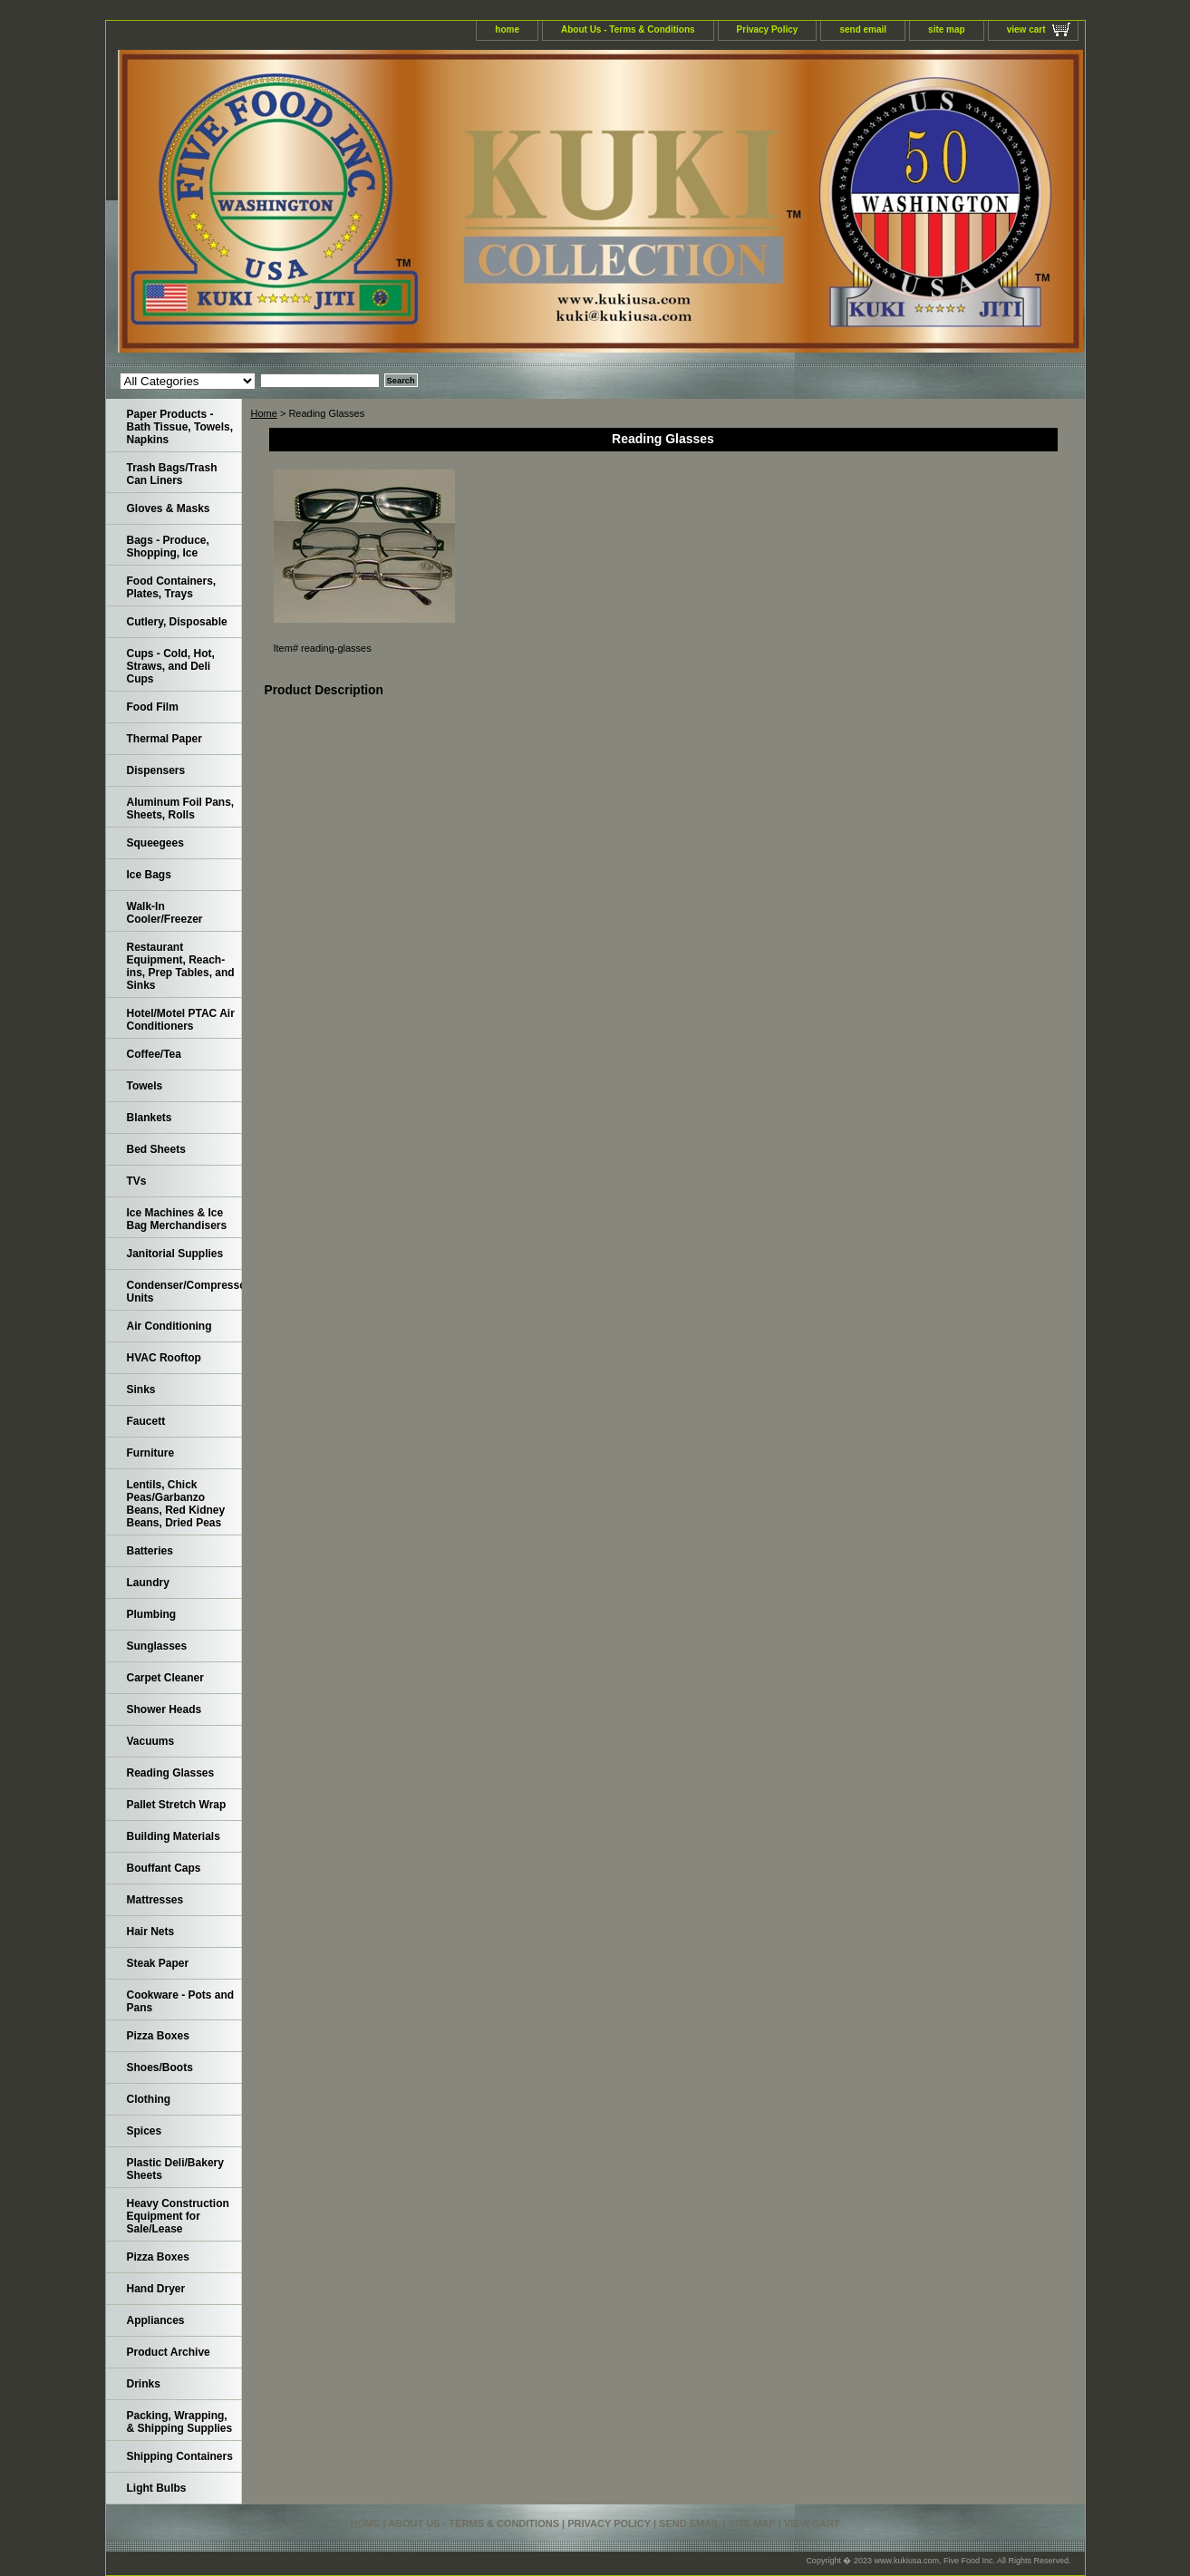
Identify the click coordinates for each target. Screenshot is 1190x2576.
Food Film (153, 707)
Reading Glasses (171, 1773)
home (507, 29)
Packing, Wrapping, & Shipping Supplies (180, 2422)
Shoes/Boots (160, 2067)
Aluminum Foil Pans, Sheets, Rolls (181, 808)
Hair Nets (151, 1931)
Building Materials (173, 1836)
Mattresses (155, 1899)
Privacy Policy (767, 29)
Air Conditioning (169, 1326)
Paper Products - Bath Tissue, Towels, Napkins (180, 427)
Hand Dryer (156, 2288)
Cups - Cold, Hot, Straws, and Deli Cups (171, 666)
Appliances (156, 2320)
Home (264, 413)
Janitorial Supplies (175, 1253)
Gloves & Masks (168, 508)
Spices (144, 2131)
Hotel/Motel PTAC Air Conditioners (181, 1019)
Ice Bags (149, 874)
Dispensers (156, 770)
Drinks (143, 2383)
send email (862, 29)
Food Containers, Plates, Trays (172, 587)
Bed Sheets (156, 1149)
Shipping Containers (180, 2456)
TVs (137, 1181)
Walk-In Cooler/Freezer (165, 912)
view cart (1026, 29)
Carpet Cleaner (165, 1677)
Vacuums (151, 1741)
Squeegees (155, 843)
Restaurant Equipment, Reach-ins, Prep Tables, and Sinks (181, 966)
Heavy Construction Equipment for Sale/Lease (178, 2216)
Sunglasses (157, 1646)
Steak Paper (158, 1963)
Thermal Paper (164, 738)
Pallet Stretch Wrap (177, 1804)
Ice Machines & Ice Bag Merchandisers (177, 1219)
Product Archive (168, 2352)
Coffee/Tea (154, 1054)
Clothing (149, 2099)
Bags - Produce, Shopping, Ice (168, 546)
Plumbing (152, 1614)
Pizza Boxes (158, 2035)
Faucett (146, 1421)
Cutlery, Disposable (177, 621)
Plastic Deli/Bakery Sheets (175, 2169)
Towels (145, 1086)
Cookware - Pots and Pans (181, 2001)
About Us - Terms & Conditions (628, 29)
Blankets (149, 1117)
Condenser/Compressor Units (184, 1291)
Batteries (150, 1551)
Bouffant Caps (164, 1868)
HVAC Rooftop (164, 1357)
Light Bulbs (157, 2488)
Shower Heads (164, 1709)
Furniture (151, 1453)
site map (946, 29)
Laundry (148, 1582)
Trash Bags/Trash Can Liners (172, 474)
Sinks (141, 1389)
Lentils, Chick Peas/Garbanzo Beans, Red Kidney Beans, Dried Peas (176, 1503)
